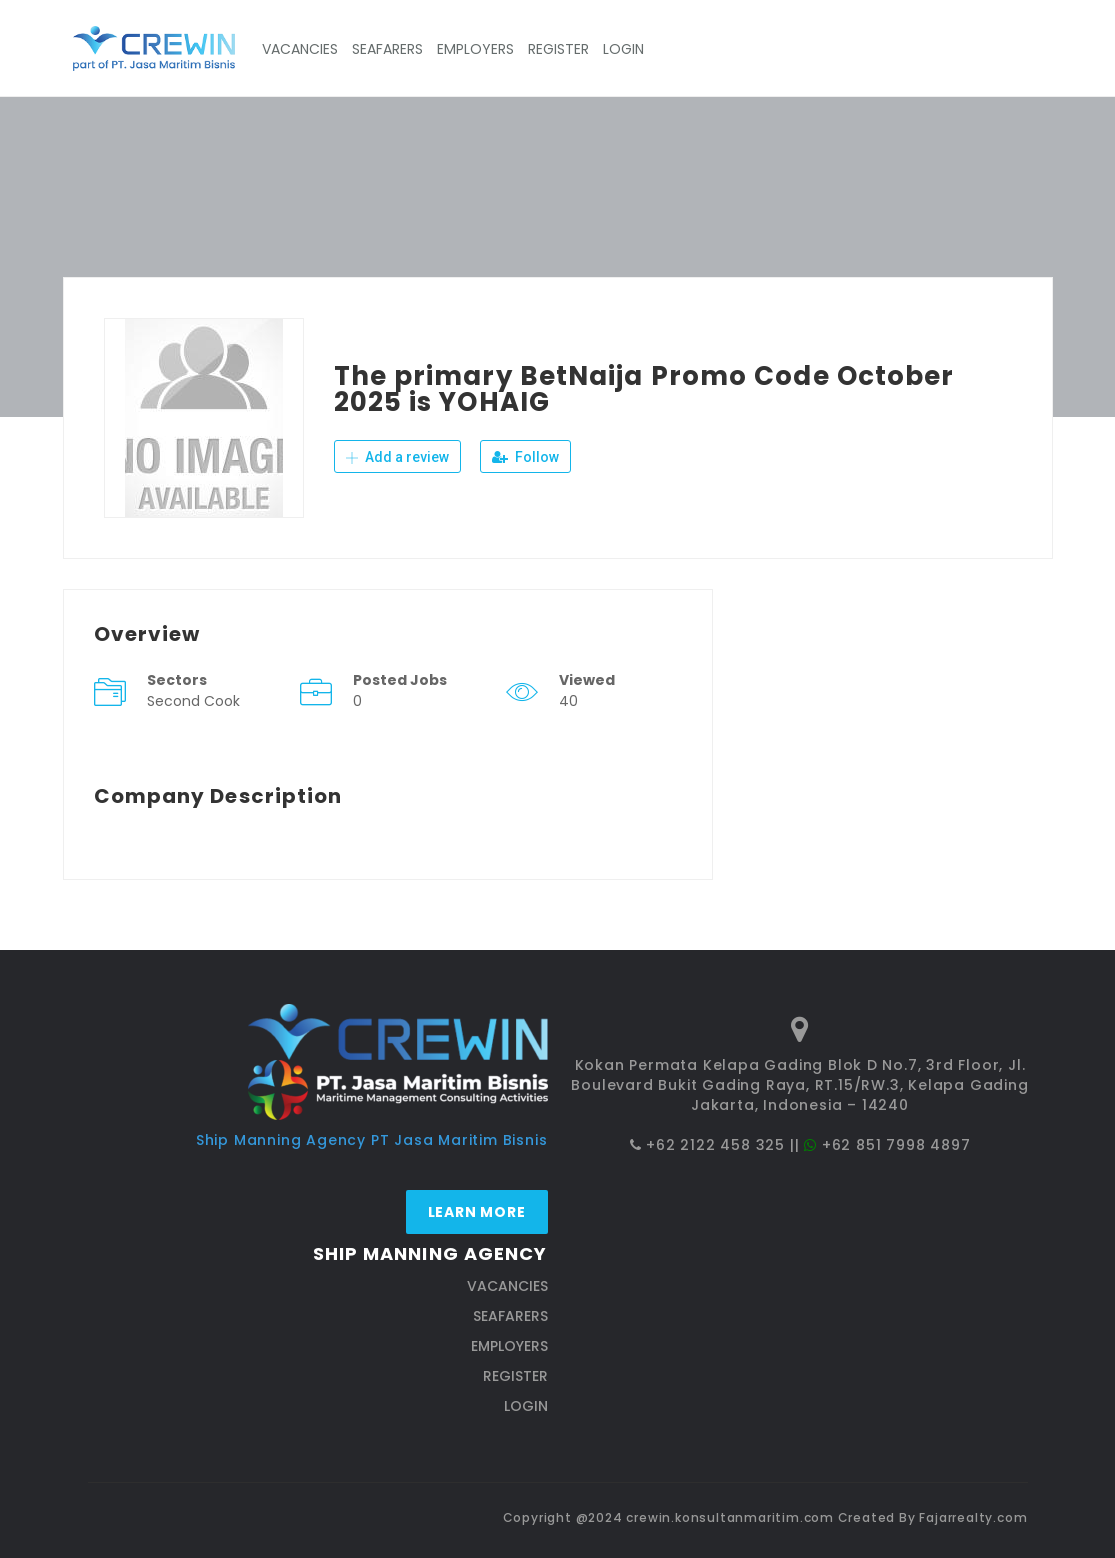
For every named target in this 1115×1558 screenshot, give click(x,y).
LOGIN (623, 49)
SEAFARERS (387, 49)
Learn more (477, 1212)
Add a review (397, 457)
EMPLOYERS (475, 49)
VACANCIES (300, 49)
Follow (525, 457)
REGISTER (558, 49)
